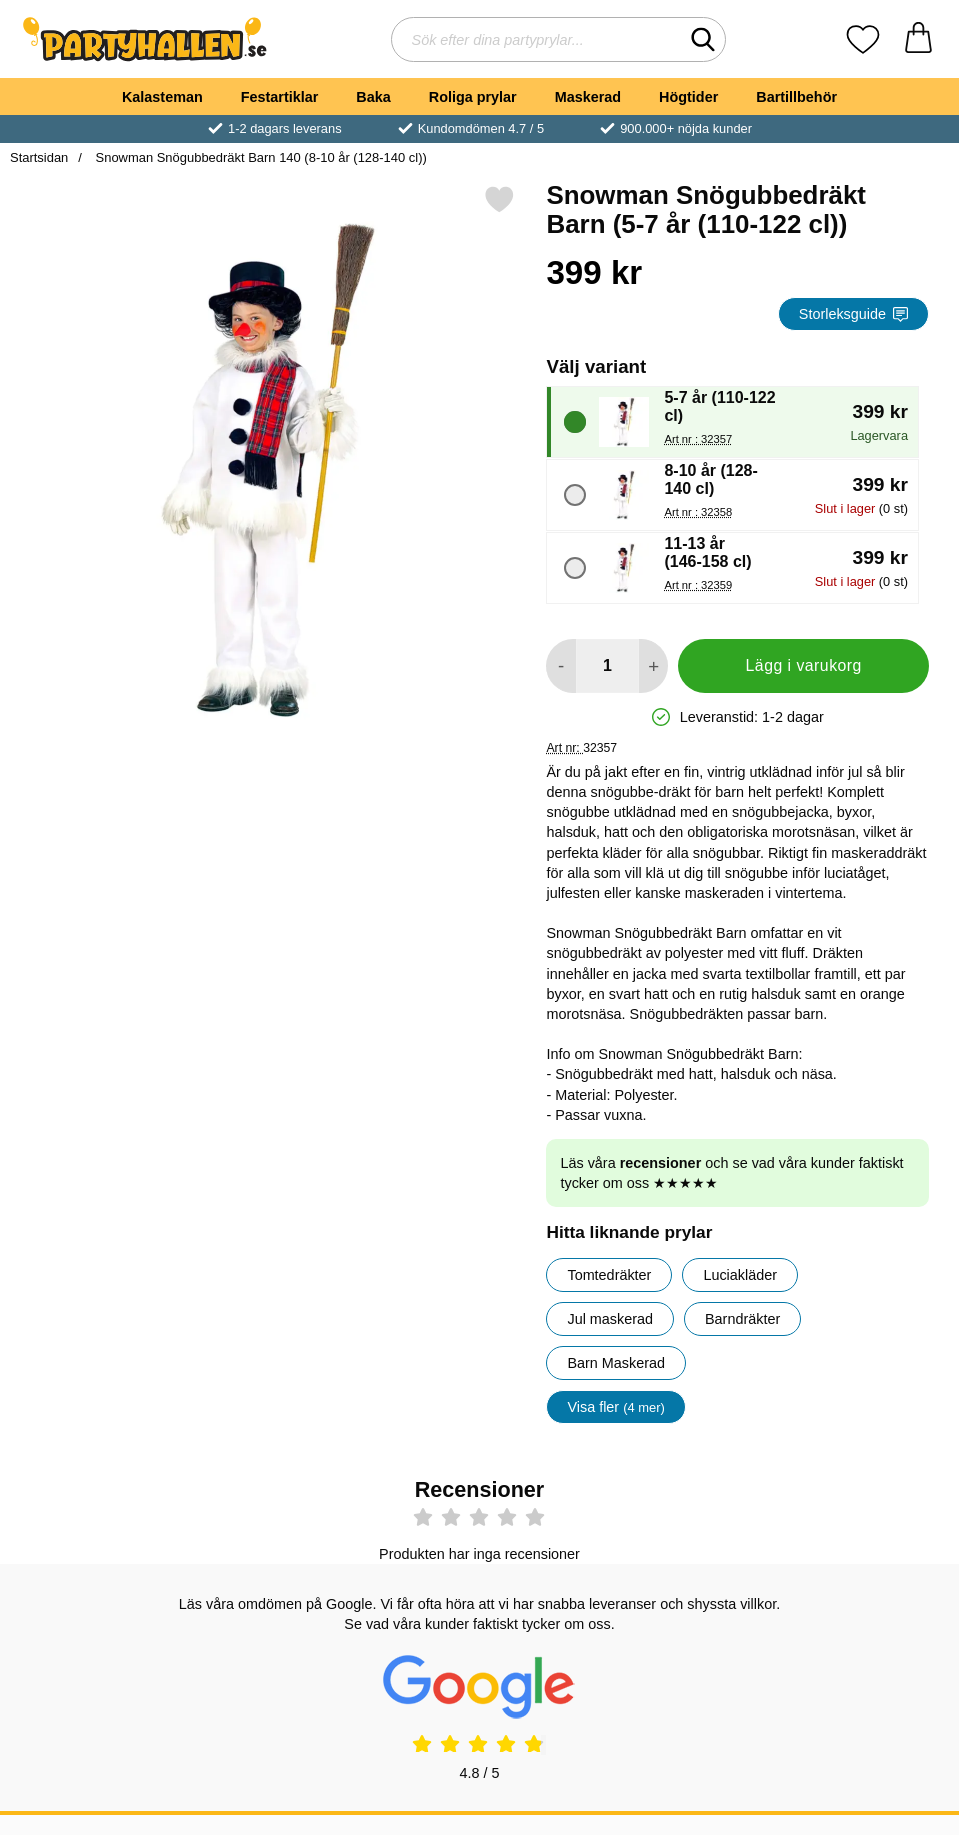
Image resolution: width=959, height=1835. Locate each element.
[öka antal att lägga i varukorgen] (653, 666)
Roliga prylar (473, 97)
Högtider (688, 97)
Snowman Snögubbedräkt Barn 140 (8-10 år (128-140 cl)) (259, 157)
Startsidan (39, 157)
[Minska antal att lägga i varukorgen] (560, 666)
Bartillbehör (796, 97)
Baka (373, 97)
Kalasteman (162, 97)
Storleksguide (853, 314)
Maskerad (588, 97)
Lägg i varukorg (804, 665)
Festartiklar (280, 97)
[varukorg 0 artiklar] (918, 39)
